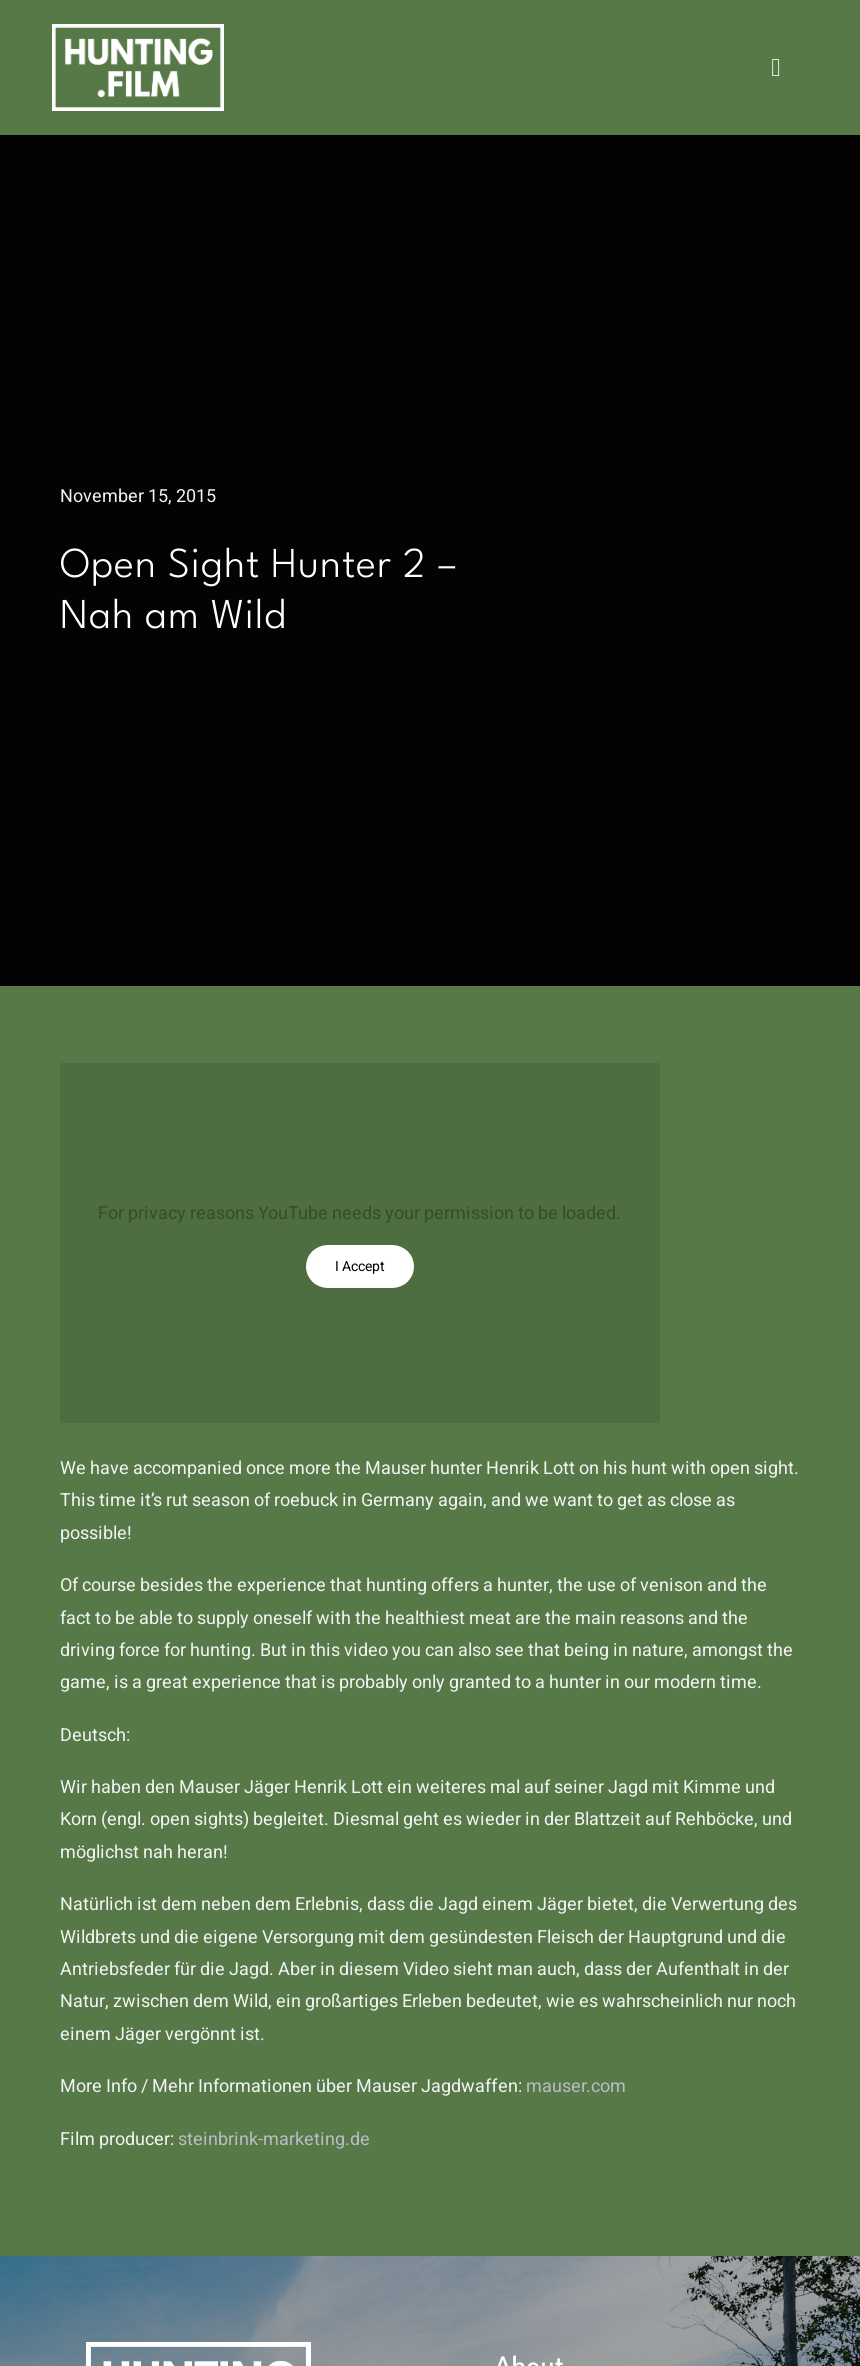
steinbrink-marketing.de (274, 2139)
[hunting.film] (138, 32)
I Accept (360, 1266)
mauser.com (576, 2086)
